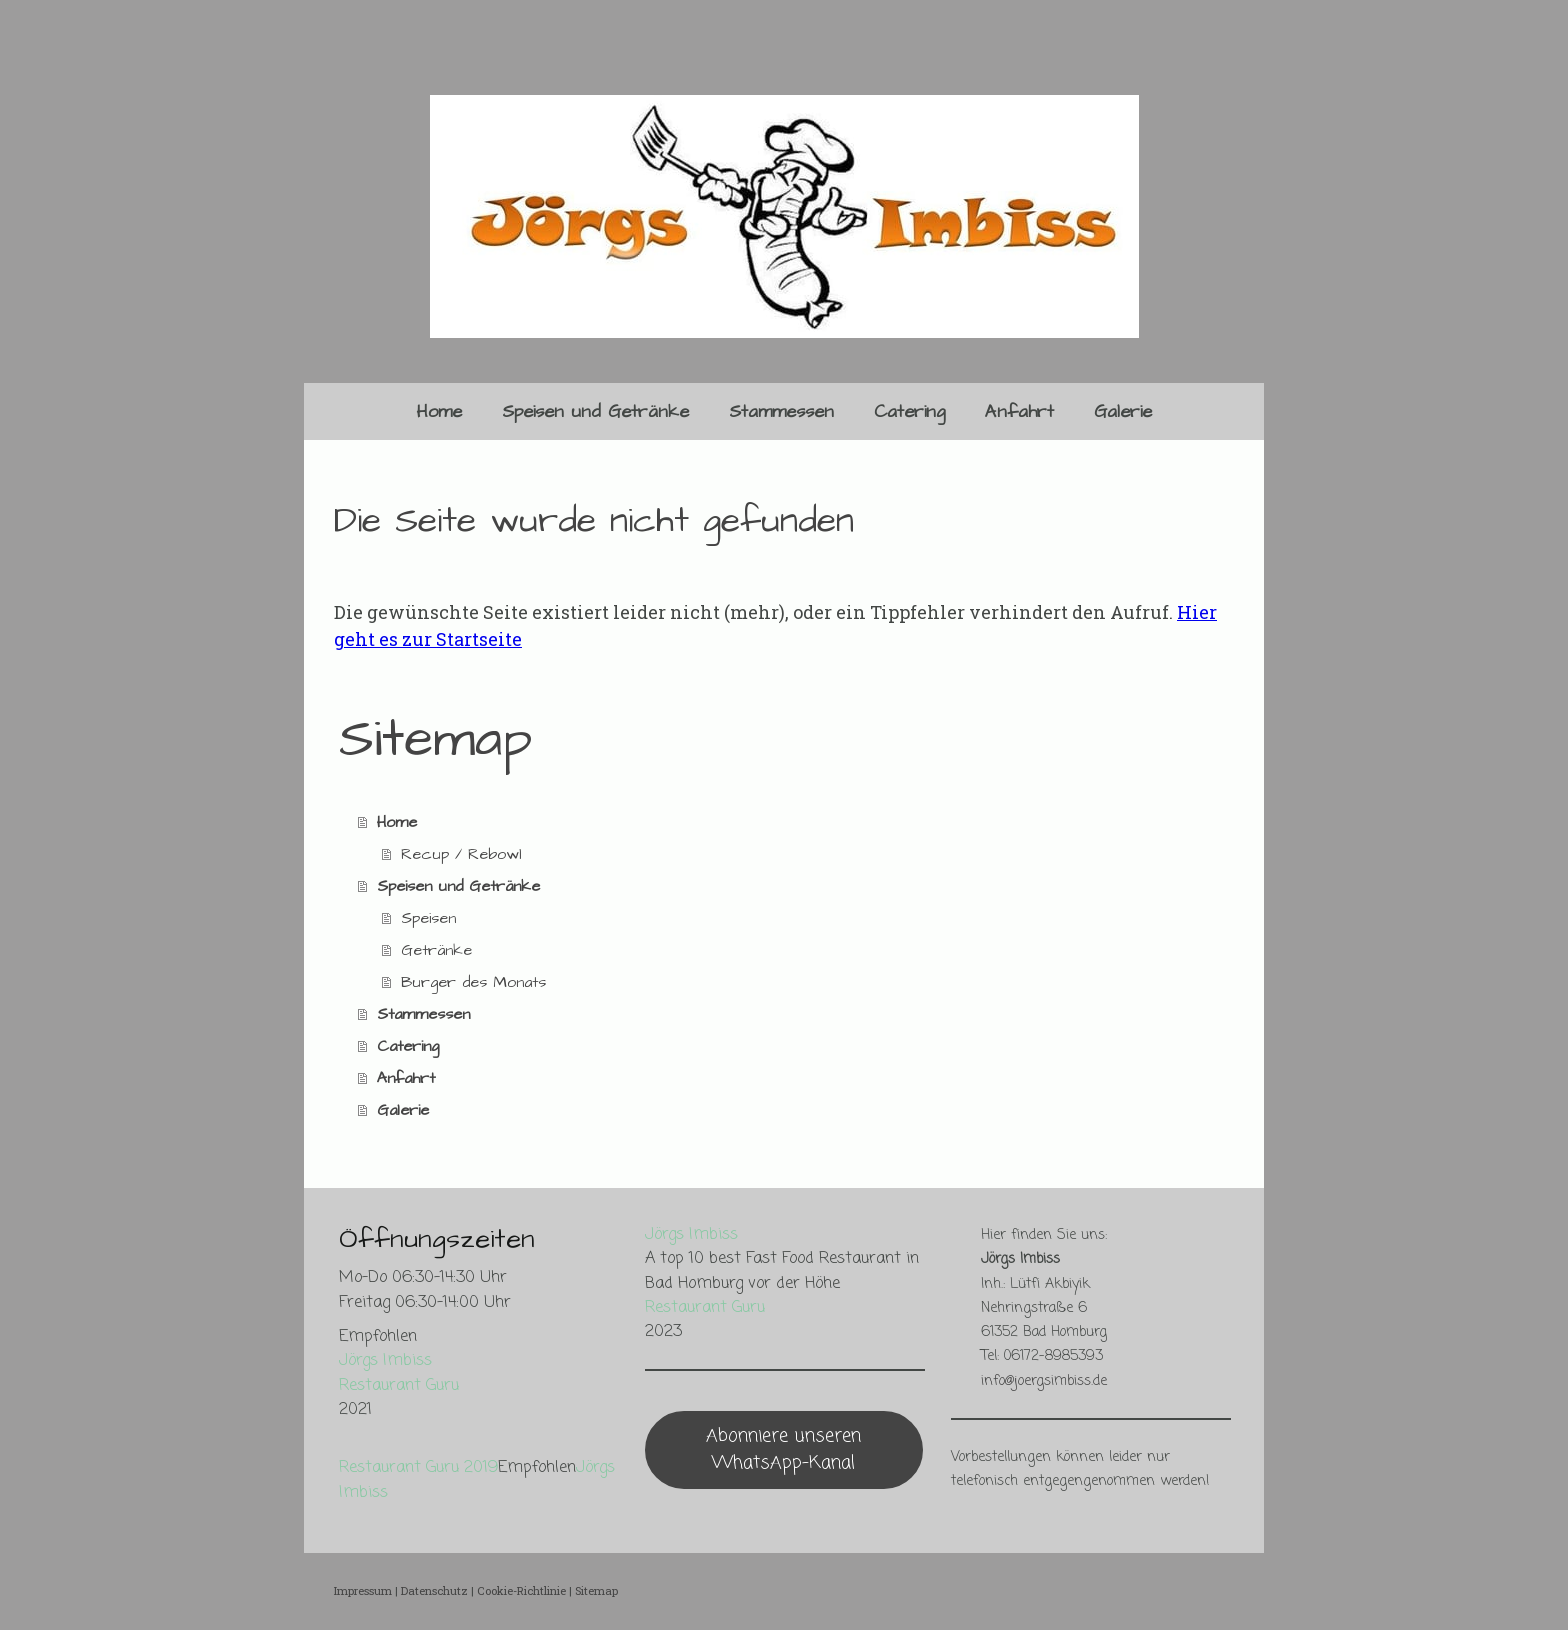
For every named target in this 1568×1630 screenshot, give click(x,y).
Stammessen (781, 411)
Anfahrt (1019, 411)
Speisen (428, 918)
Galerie (1123, 411)
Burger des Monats (473, 982)
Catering (909, 411)
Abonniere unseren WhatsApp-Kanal (783, 1449)
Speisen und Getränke (595, 411)
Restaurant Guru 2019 (418, 1467)
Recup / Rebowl (461, 854)
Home (439, 411)
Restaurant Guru (399, 1385)
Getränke (436, 950)
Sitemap (596, 1590)
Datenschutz (434, 1590)
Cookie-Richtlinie (521, 1590)
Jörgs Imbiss (385, 1360)
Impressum (363, 1590)
